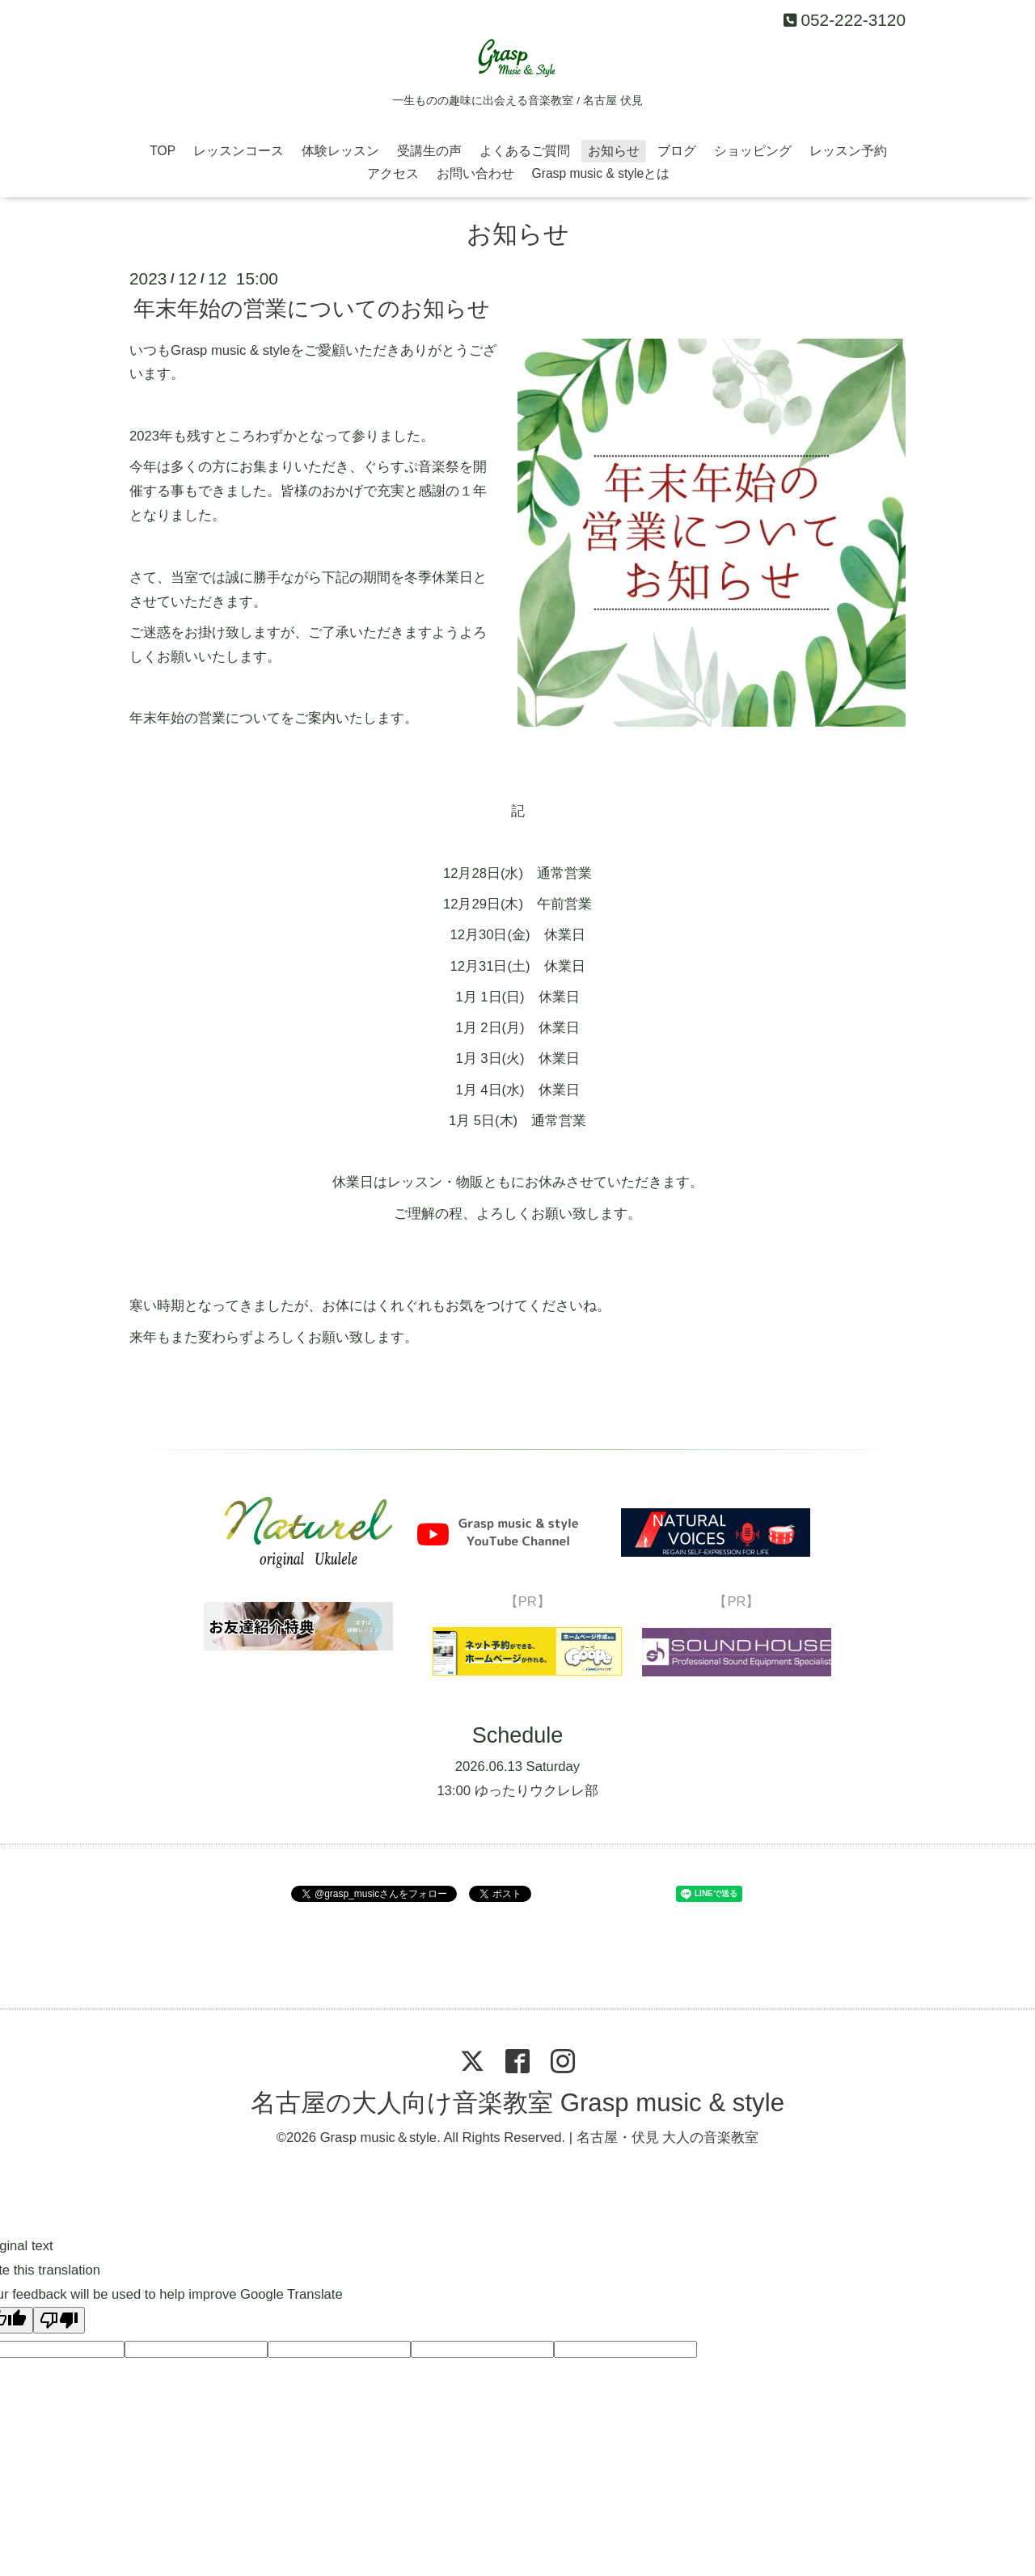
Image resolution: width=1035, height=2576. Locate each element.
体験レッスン (340, 151)
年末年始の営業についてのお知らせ (311, 309)
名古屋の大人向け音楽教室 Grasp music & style (517, 2103)
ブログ (676, 151)
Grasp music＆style (378, 2137)
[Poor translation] (59, 2320)
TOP (162, 151)
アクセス (393, 173)
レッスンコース (238, 151)
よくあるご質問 (524, 151)
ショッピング (753, 151)
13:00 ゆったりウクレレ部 (517, 1790)
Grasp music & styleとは (601, 173)
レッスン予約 (848, 151)
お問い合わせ (475, 173)
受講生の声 (429, 151)
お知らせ (614, 151)
